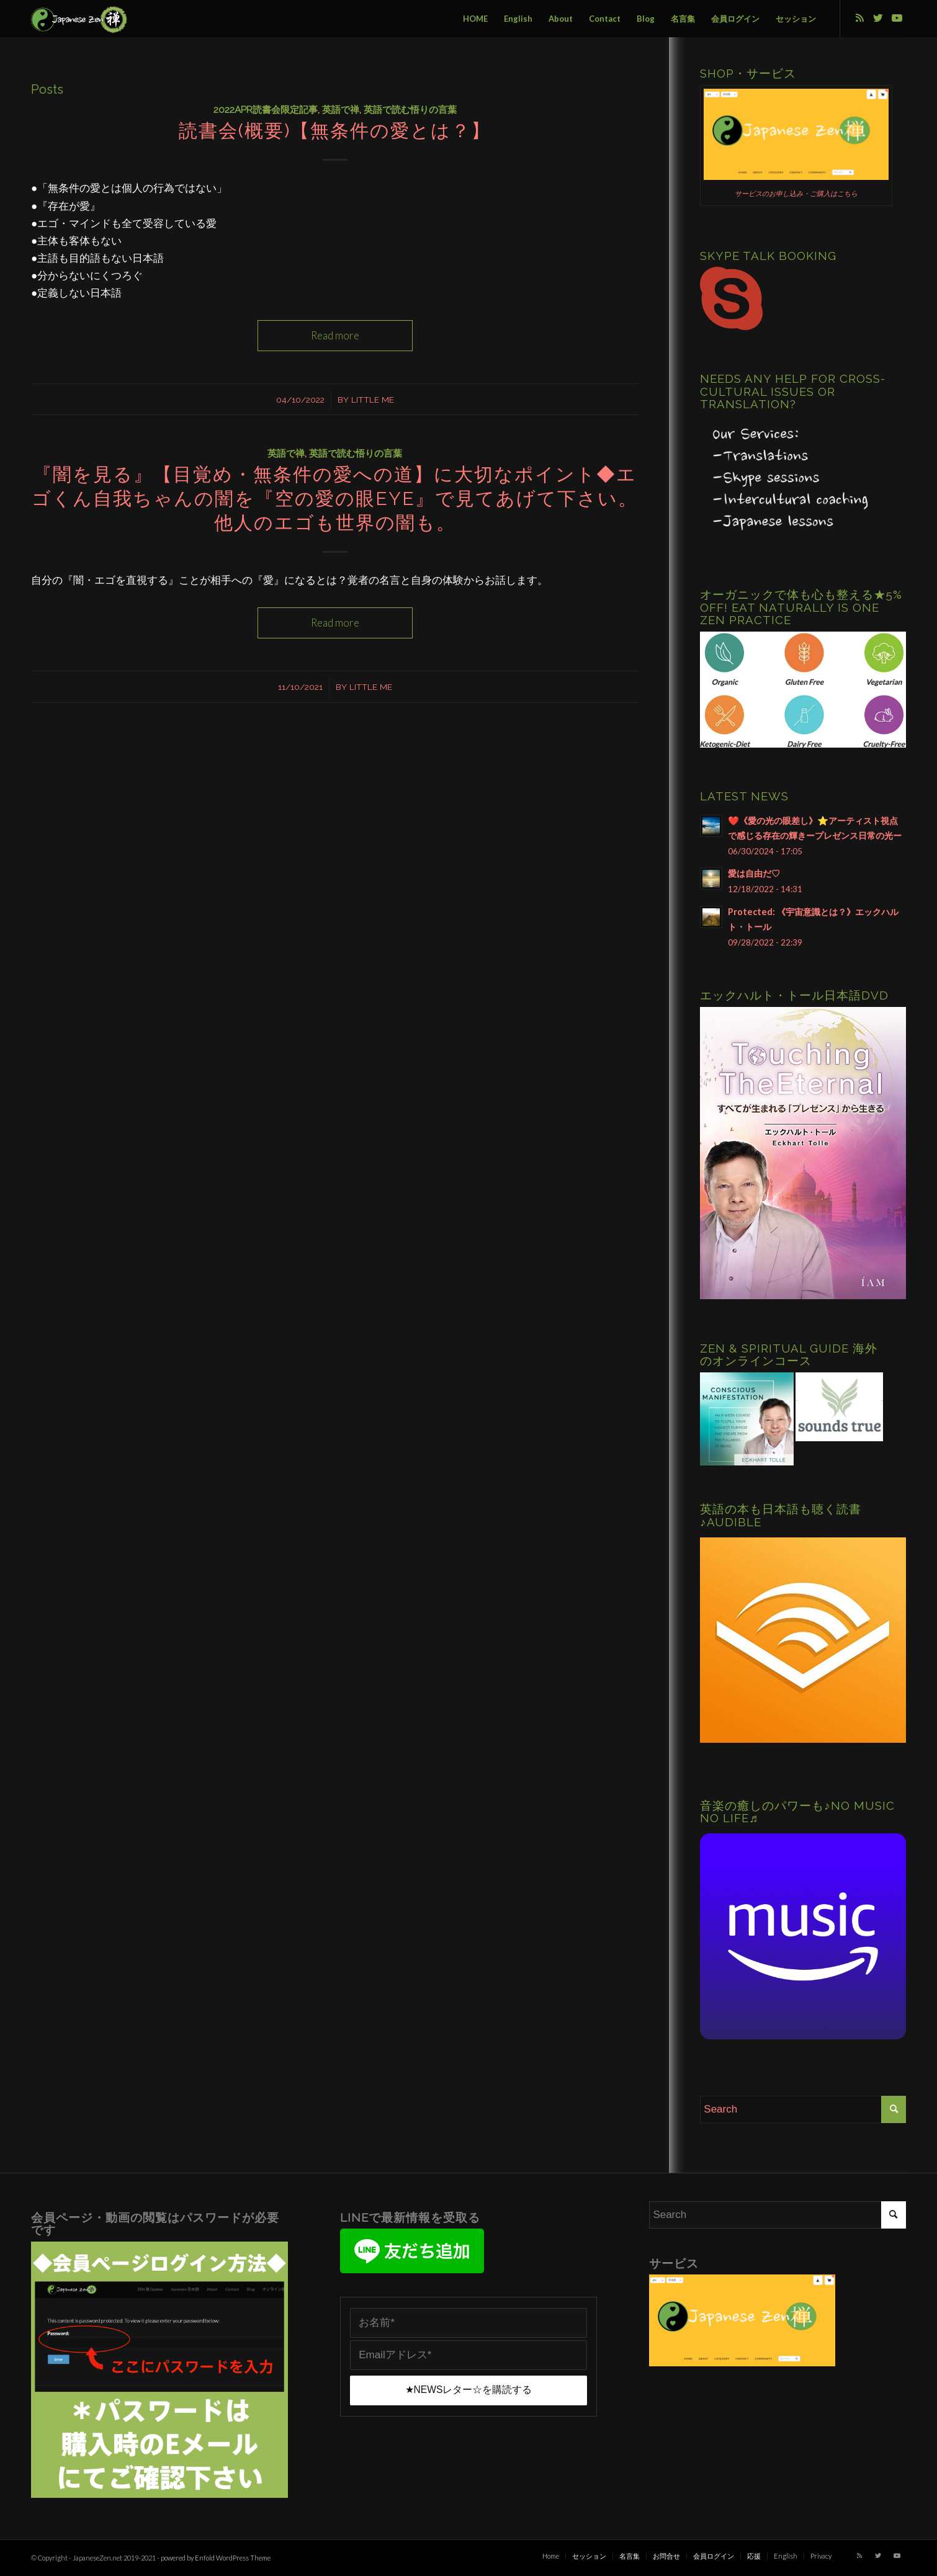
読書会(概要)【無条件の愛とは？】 (335, 130)
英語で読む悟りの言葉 (410, 109)
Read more (335, 335)
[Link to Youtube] (896, 18)
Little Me (372, 400)
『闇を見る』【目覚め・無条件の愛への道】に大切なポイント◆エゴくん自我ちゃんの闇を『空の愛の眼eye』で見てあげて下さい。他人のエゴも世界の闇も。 (335, 498)
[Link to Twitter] (878, 18)
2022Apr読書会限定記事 (265, 109)
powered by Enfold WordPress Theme (216, 2558)
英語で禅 (340, 109)
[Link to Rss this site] (859, 18)
